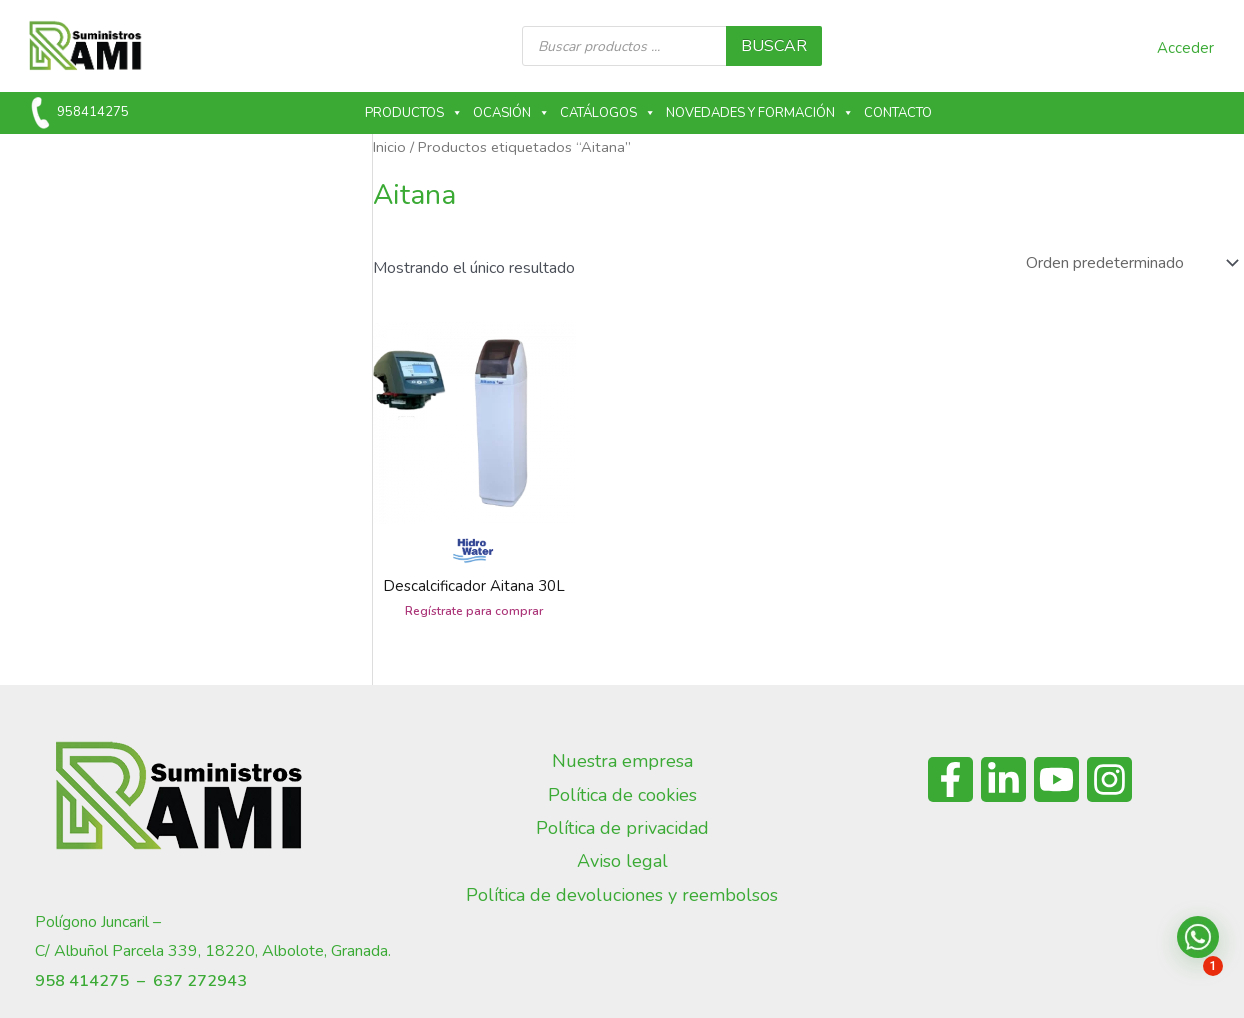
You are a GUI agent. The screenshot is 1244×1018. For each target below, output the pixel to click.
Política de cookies (622, 795)
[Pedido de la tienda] (1130, 263)
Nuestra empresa (622, 761)
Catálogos (608, 113)
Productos (414, 113)
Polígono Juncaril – (98, 922)
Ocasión (511, 113)
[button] (1198, 937)
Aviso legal (622, 861)
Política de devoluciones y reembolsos (622, 895)
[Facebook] (950, 779)
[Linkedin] (1003, 779)
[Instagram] (1109, 779)
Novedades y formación (760, 113)
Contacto (898, 113)
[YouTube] (1056, 779)
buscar (774, 46)
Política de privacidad (622, 828)
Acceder (1185, 48)
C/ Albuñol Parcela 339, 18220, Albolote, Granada (211, 951)
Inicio (389, 147)
